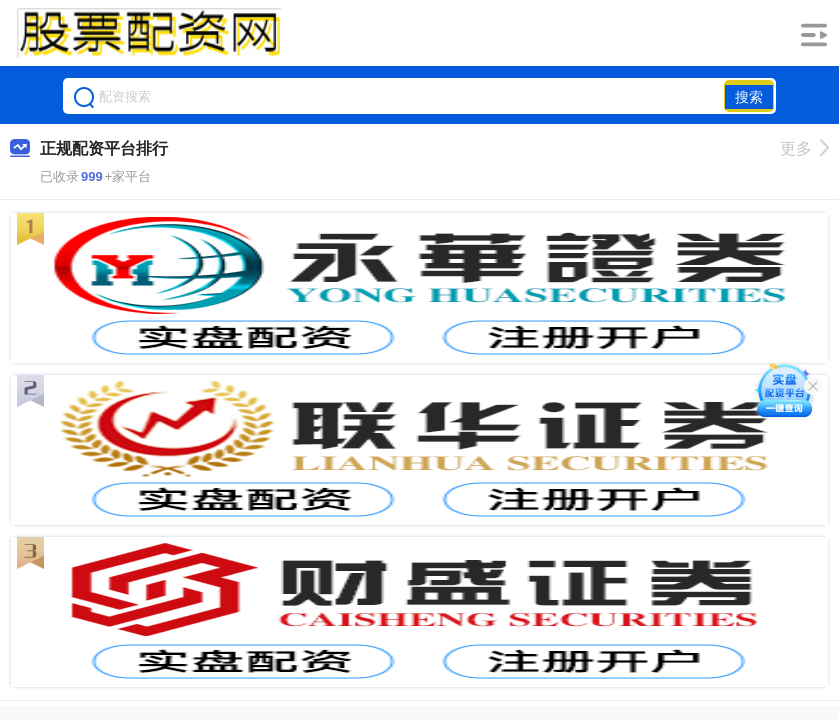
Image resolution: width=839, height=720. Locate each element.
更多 (804, 148)
